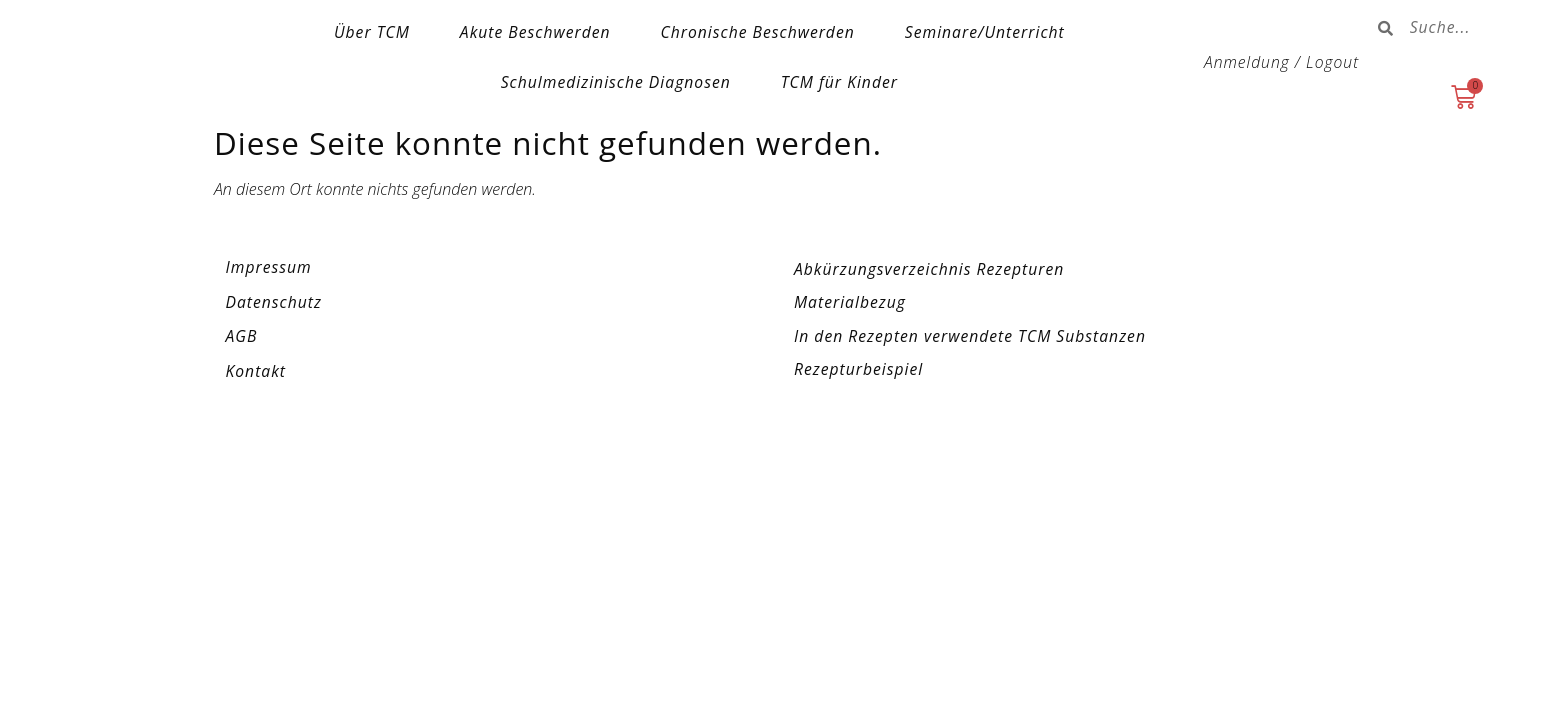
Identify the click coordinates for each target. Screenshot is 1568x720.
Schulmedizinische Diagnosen (616, 82)
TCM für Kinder (839, 82)
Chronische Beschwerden (758, 32)
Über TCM (372, 32)
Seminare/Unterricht (985, 32)
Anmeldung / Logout (1281, 62)
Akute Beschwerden (535, 32)
